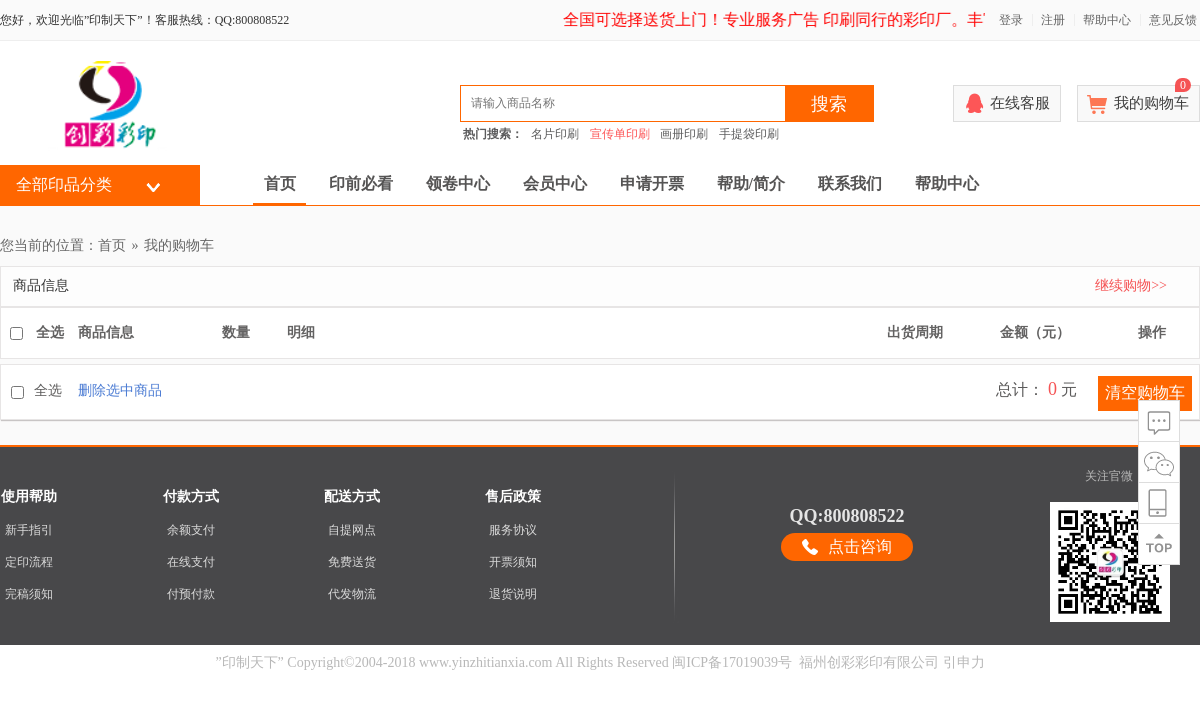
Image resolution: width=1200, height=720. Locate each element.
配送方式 (352, 496)
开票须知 (513, 562)
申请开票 (652, 183)
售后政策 (513, 496)
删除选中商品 (120, 390)
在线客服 (1020, 103)
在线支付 (191, 562)
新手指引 (29, 530)
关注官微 (1109, 476)
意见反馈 (1173, 20)
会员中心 (555, 183)
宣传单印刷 (620, 134)
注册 (1053, 20)
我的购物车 (1152, 98)
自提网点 (352, 530)
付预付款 (191, 594)
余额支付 (191, 530)
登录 (1011, 20)
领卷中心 (458, 183)
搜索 (829, 104)
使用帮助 (29, 496)
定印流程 (29, 562)
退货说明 (513, 594)
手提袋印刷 (749, 134)
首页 (280, 183)
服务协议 (513, 530)
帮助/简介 (751, 183)
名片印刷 (555, 134)
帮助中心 (1107, 20)
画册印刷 (684, 134)
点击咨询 (860, 546)
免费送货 (352, 562)
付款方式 (191, 496)
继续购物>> (1131, 285)
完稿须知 (29, 594)
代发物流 (352, 594)
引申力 (964, 662)
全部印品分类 (64, 184)
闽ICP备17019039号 (732, 662)
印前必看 (361, 183)
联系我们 (850, 183)
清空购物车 (1145, 392)
